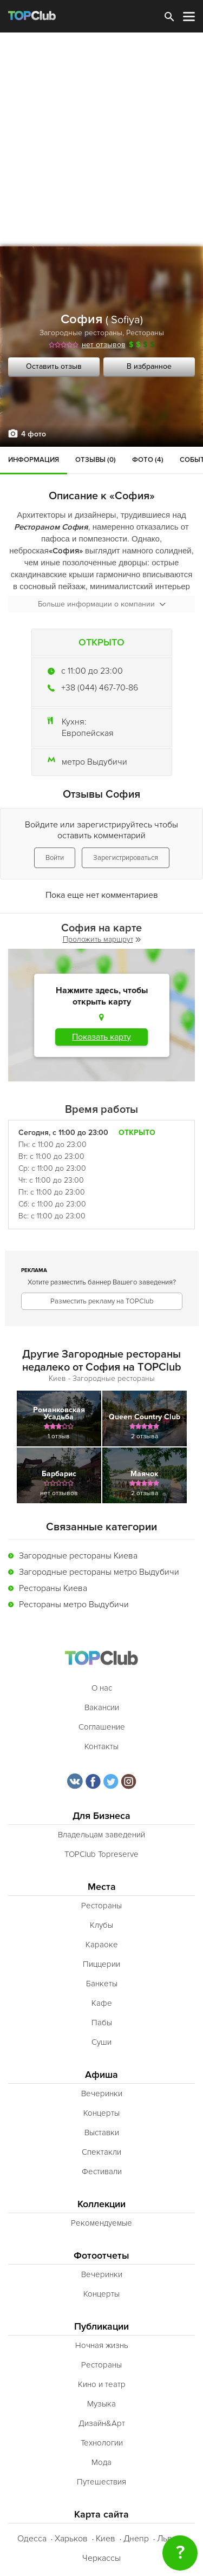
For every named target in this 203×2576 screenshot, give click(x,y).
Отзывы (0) (95, 459)
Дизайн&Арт (101, 2423)
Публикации (101, 2326)
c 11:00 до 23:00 (92, 671)
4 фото (33, 434)
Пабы (101, 2022)
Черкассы (101, 2558)
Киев (105, 2538)
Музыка (101, 2403)
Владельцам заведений (101, 1834)
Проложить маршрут (102, 939)
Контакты (101, 1746)
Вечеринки (101, 2093)
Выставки (101, 2132)
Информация (33, 459)
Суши (101, 2042)
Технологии (102, 2442)
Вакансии (101, 1707)
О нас (101, 1688)
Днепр (136, 2538)
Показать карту (101, 1037)
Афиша (101, 2075)
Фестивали (102, 2171)
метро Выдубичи (94, 762)
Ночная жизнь (101, 2345)
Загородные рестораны (81, 332)
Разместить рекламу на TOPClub (101, 1301)
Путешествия (101, 2481)
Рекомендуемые (101, 2223)
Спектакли (101, 2152)
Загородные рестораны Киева (78, 1555)
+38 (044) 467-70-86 (99, 687)
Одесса (32, 2538)
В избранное (149, 366)
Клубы (101, 1925)
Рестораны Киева (53, 1588)
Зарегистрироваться (125, 857)
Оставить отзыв (54, 366)
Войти (54, 857)
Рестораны (145, 332)
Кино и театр (102, 2384)
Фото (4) (147, 459)
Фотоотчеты (101, 2255)
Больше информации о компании (102, 604)
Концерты (101, 2113)
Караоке (102, 1944)
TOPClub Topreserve (101, 1854)
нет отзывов (104, 344)
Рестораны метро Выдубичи (74, 1604)
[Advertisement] (101, 139)
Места (102, 1887)
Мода (101, 2462)
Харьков (71, 2538)
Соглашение (101, 1727)
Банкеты (101, 1983)
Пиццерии (101, 1964)
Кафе (101, 2003)
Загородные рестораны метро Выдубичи (99, 1572)
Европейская (88, 733)
